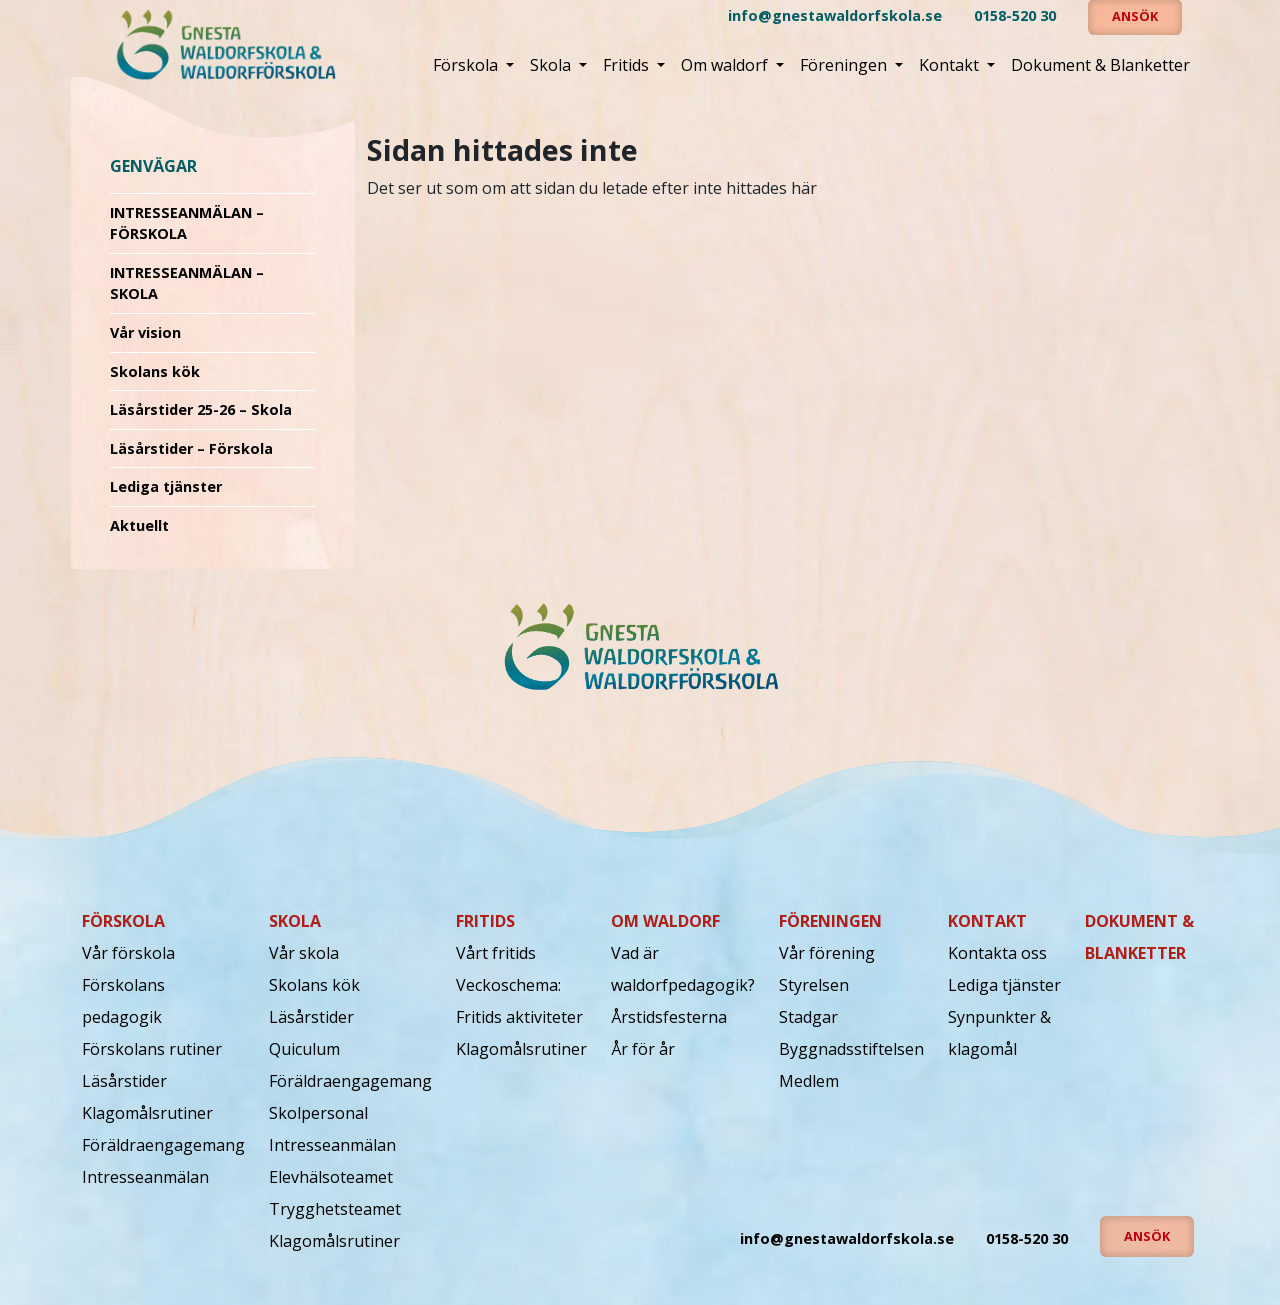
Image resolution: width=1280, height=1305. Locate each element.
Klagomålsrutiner (147, 1113)
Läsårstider (124, 1081)
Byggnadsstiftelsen (851, 1049)
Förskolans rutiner (152, 1049)
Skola (552, 65)
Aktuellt (139, 525)
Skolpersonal (318, 1113)
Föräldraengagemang (163, 1145)
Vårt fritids (496, 953)
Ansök (1147, 1236)
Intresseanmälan (145, 1177)
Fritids (628, 65)
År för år (643, 1049)
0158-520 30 (1015, 15)
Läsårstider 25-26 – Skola (201, 409)
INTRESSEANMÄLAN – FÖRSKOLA (187, 223)
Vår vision (145, 332)
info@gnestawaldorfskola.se (835, 15)
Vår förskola (128, 953)
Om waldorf (726, 65)
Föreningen (845, 65)
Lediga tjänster (166, 486)
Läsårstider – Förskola (191, 448)
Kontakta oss (997, 953)
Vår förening (827, 953)
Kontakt (951, 65)
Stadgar (808, 1017)
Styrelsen (814, 985)
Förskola (467, 65)
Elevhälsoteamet (331, 1177)
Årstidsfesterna (669, 1017)
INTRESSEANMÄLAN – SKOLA (187, 283)
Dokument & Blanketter (1100, 65)
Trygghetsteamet (335, 1209)
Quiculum (304, 1049)
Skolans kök (155, 371)
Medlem (809, 1081)
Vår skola (304, 953)
